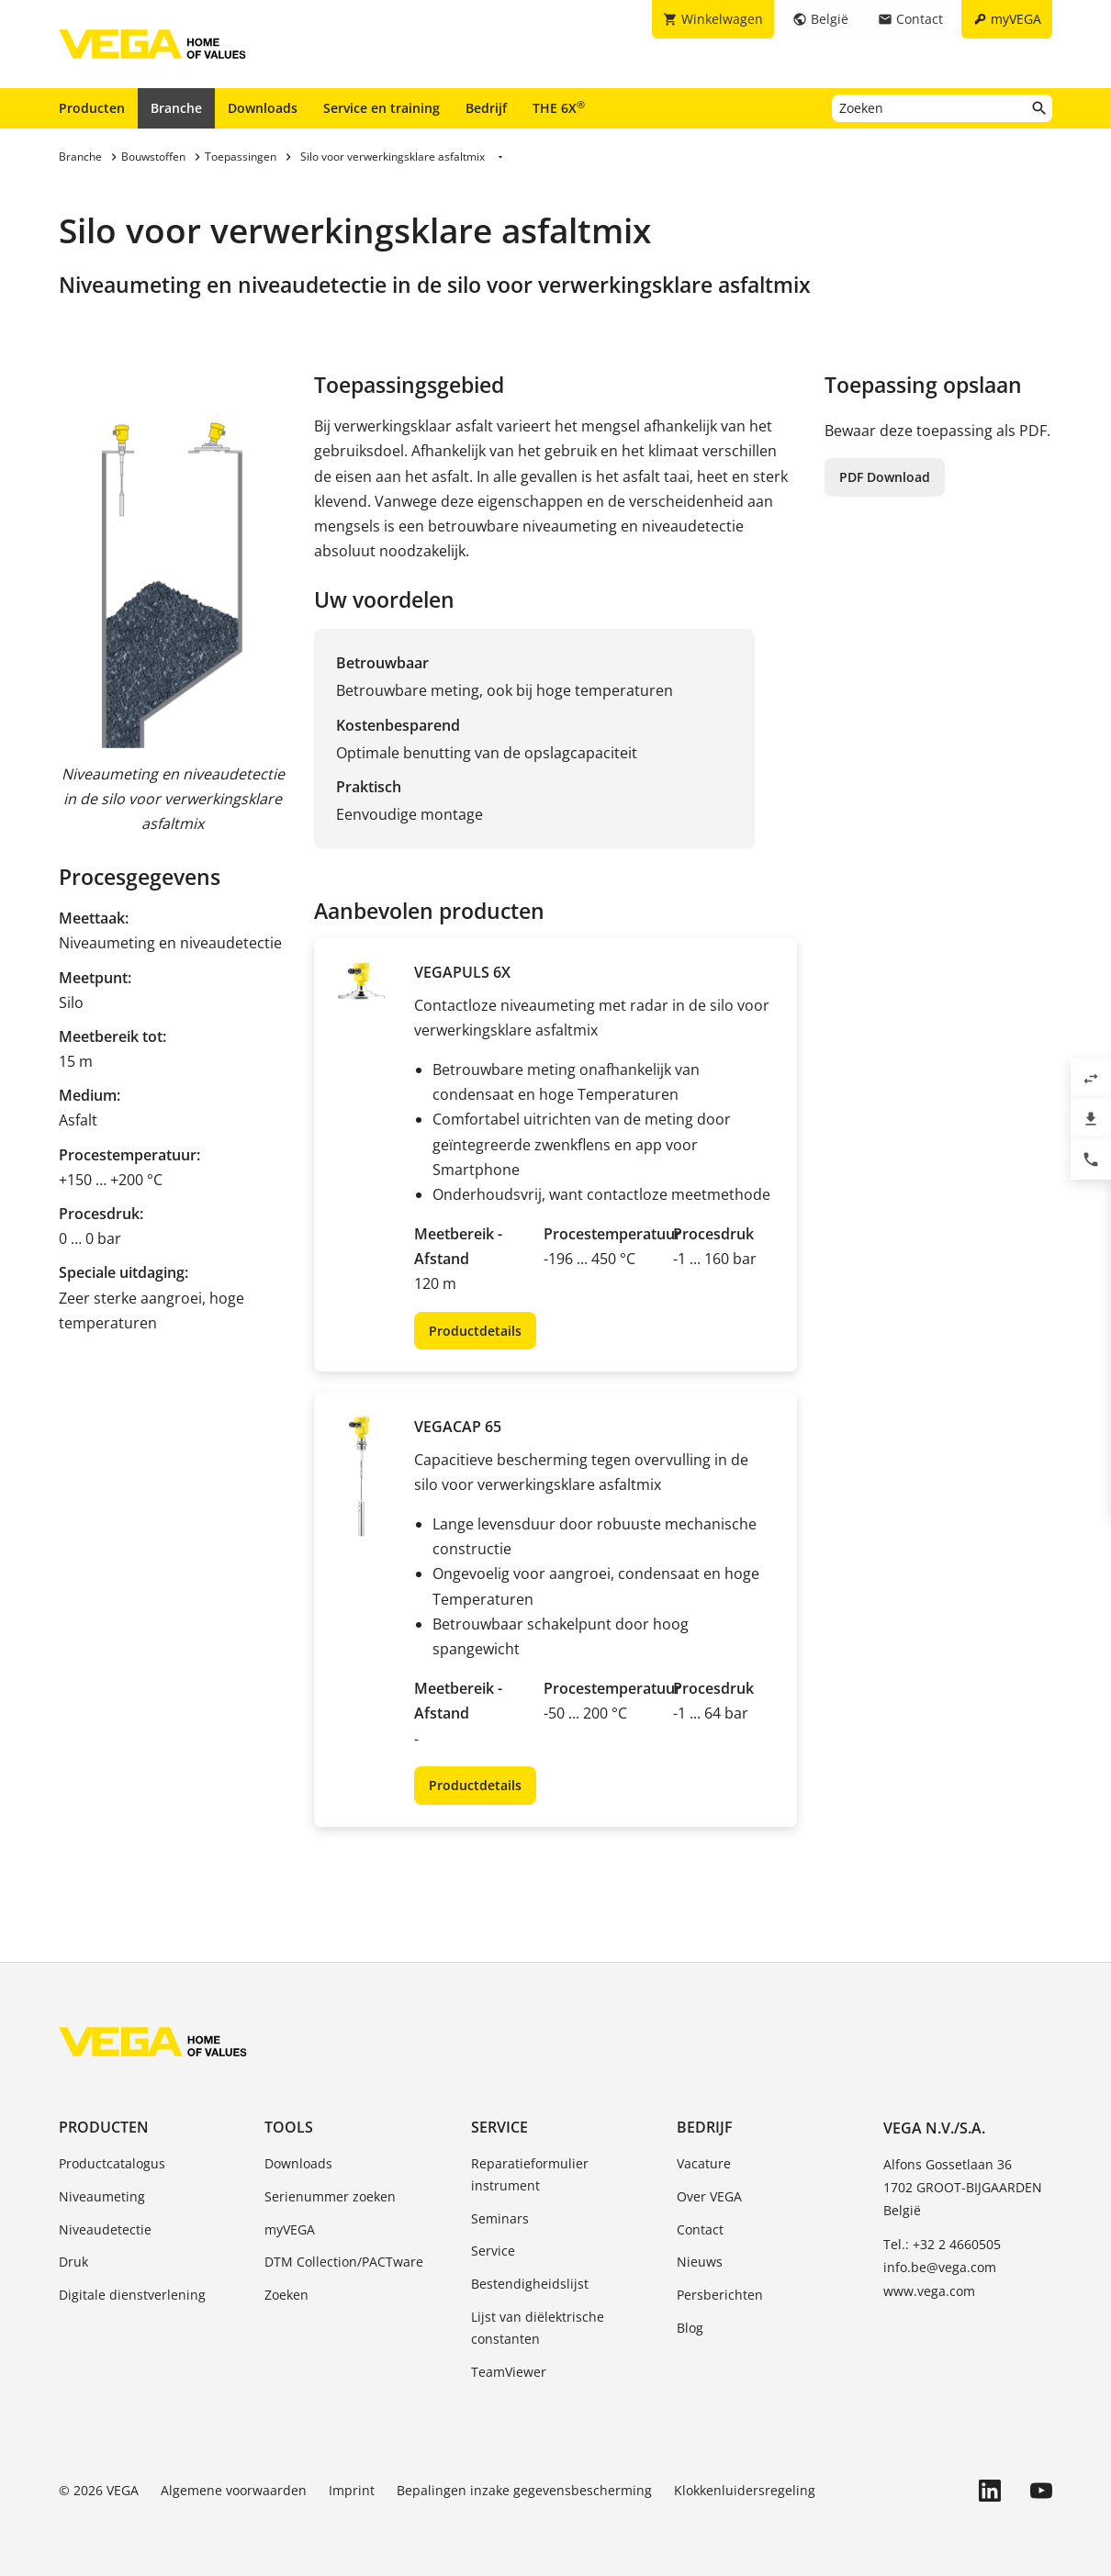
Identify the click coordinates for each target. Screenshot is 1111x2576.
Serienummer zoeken (330, 2196)
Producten (92, 108)
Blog (690, 2327)
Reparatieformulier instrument (530, 2174)
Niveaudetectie (105, 2229)
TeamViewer (508, 2371)
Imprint (352, 2490)
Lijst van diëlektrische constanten (537, 2327)
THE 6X (559, 107)
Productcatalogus (112, 2163)
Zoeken (286, 2294)
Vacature (704, 2163)
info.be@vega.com (939, 2267)
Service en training (381, 108)
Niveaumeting (102, 2196)
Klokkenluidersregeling (744, 2490)
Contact (700, 2229)
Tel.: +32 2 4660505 (942, 2244)
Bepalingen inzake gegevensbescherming (524, 2490)
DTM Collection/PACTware (343, 2261)
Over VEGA (709, 2196)
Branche (176, 108)
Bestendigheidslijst (530, 2283)
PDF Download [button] (884, 477)
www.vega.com (929, 2291)
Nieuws (700, 2261)
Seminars (500, 2218)
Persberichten (720, 2294)
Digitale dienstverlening (132, 2294)
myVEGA (289, 2229)
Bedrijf (486, 108)
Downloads (262, 108)
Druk (73, 2261)
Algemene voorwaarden (234, 2490)
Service (499, 2127)
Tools (288, 2127)
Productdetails (475, 1330)
